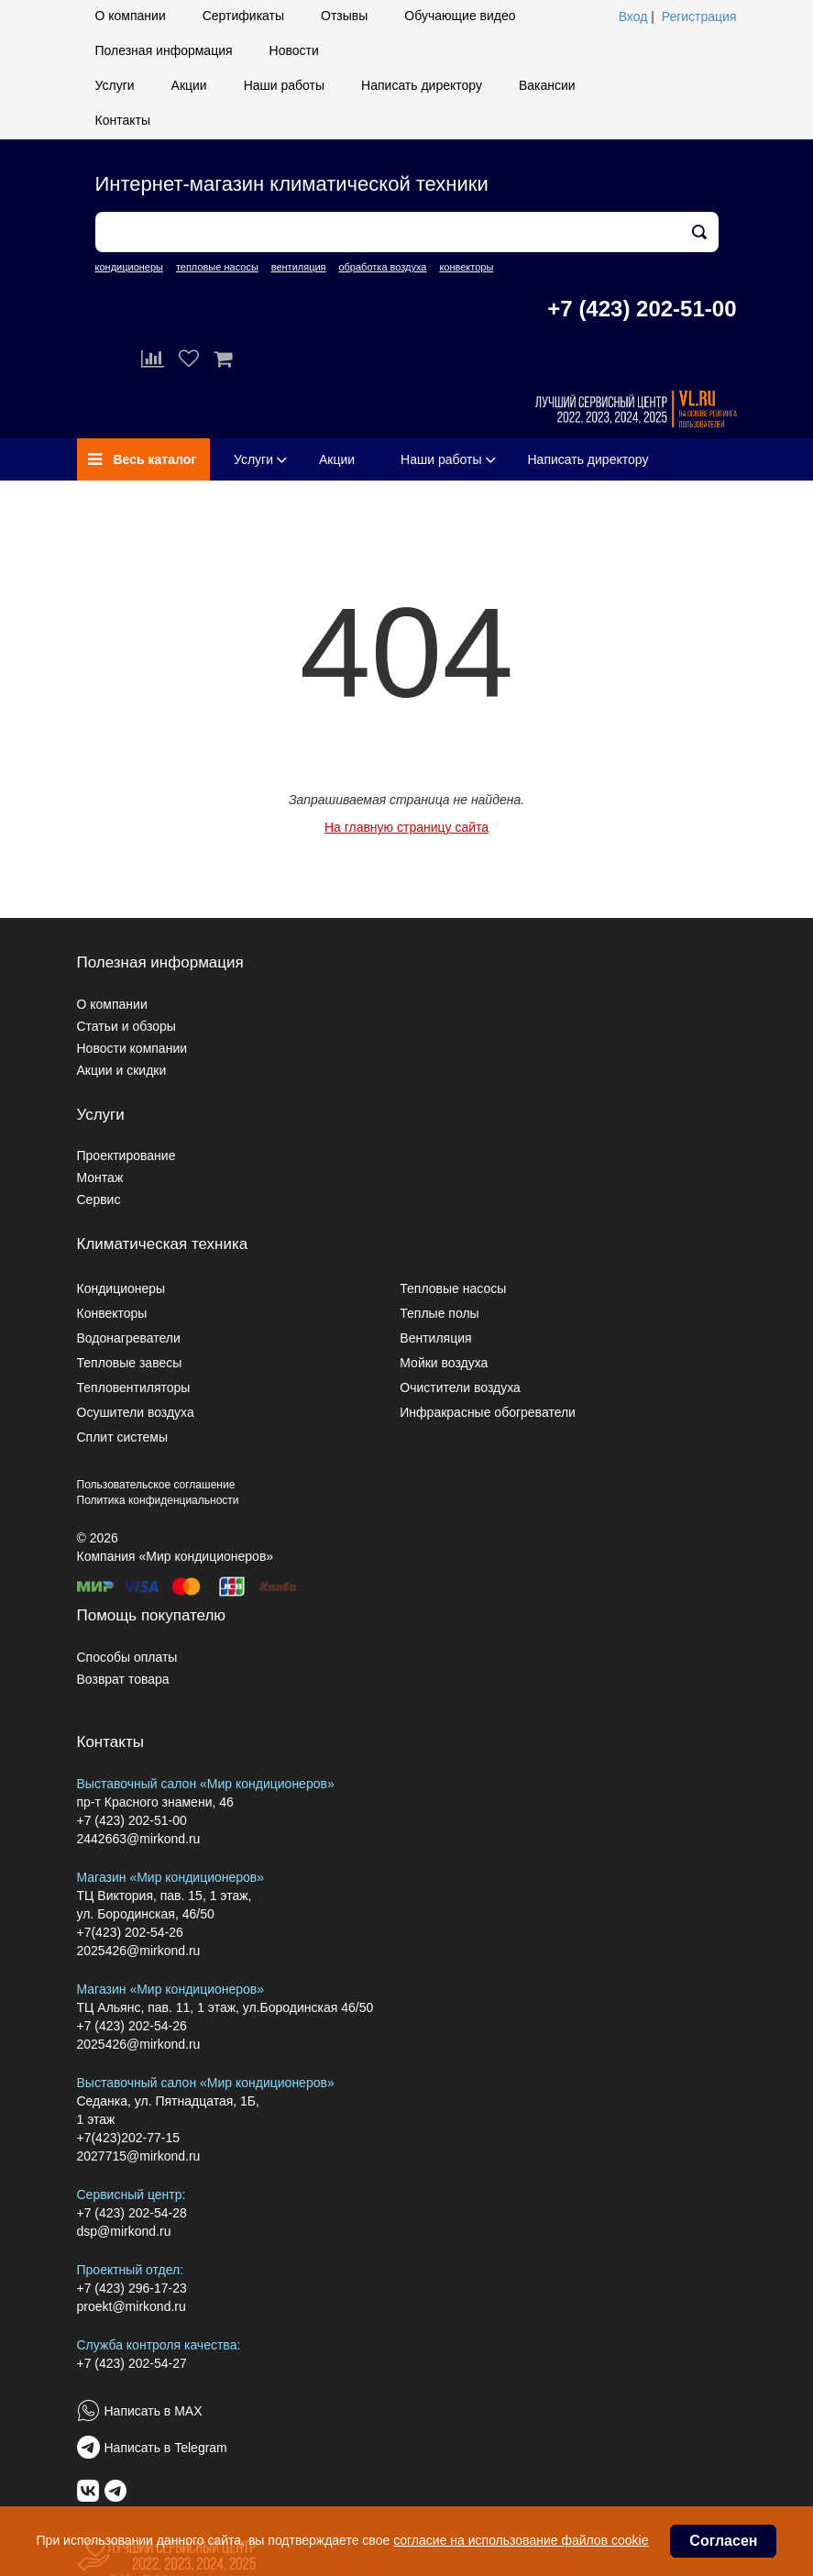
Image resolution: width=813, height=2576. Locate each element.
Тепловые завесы (129, 1362)
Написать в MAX (153, 2411)
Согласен (723, 2540)
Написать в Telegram (165, 2447)
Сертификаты (243, 15)
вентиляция (298, 266)
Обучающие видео (459, 15)
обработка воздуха (382, 266)
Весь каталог (142, 459)
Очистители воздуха (460, 1387)
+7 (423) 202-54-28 (132, 2213)
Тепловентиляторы (134, 1387)
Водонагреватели (129, 1338)
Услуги (115, 85)
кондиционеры (129, 266)
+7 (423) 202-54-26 (132, 2025)
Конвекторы (112, 1313)
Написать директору (421, 85)
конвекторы (466, 266)
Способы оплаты (127, 1657)
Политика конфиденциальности (158, 1500)
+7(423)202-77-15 (128, 2137)
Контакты (122, 120)
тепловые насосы (217, 266)
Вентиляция (435, 1338)
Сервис (99, 1199)
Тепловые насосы (453, 1288)
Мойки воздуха (444, 1362)
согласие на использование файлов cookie (520, 2540)
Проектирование (126, 1155)
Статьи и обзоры (126, 1026)
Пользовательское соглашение (156, 1484)
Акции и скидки (122, 1070)
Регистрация (699, 16)
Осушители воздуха (135, 1412)
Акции (189, 85)
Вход (633, 16)
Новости (294, 50)
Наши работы (284, 85)
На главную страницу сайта (406, 827)
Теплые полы (439, 1313)
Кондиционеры (121, 1288)
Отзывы (344, 15)
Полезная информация (164, 50)
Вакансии (547, 85)
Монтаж (100, 1177)
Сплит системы (123, 1437)
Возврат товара (123, 1679)
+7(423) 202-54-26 (130, 1932)
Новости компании (132, 1048)
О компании (130, 15)
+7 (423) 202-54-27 (132, 2363)
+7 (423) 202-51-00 (641, 308)
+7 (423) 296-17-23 (132, 2288)
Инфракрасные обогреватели (488, 1412)
